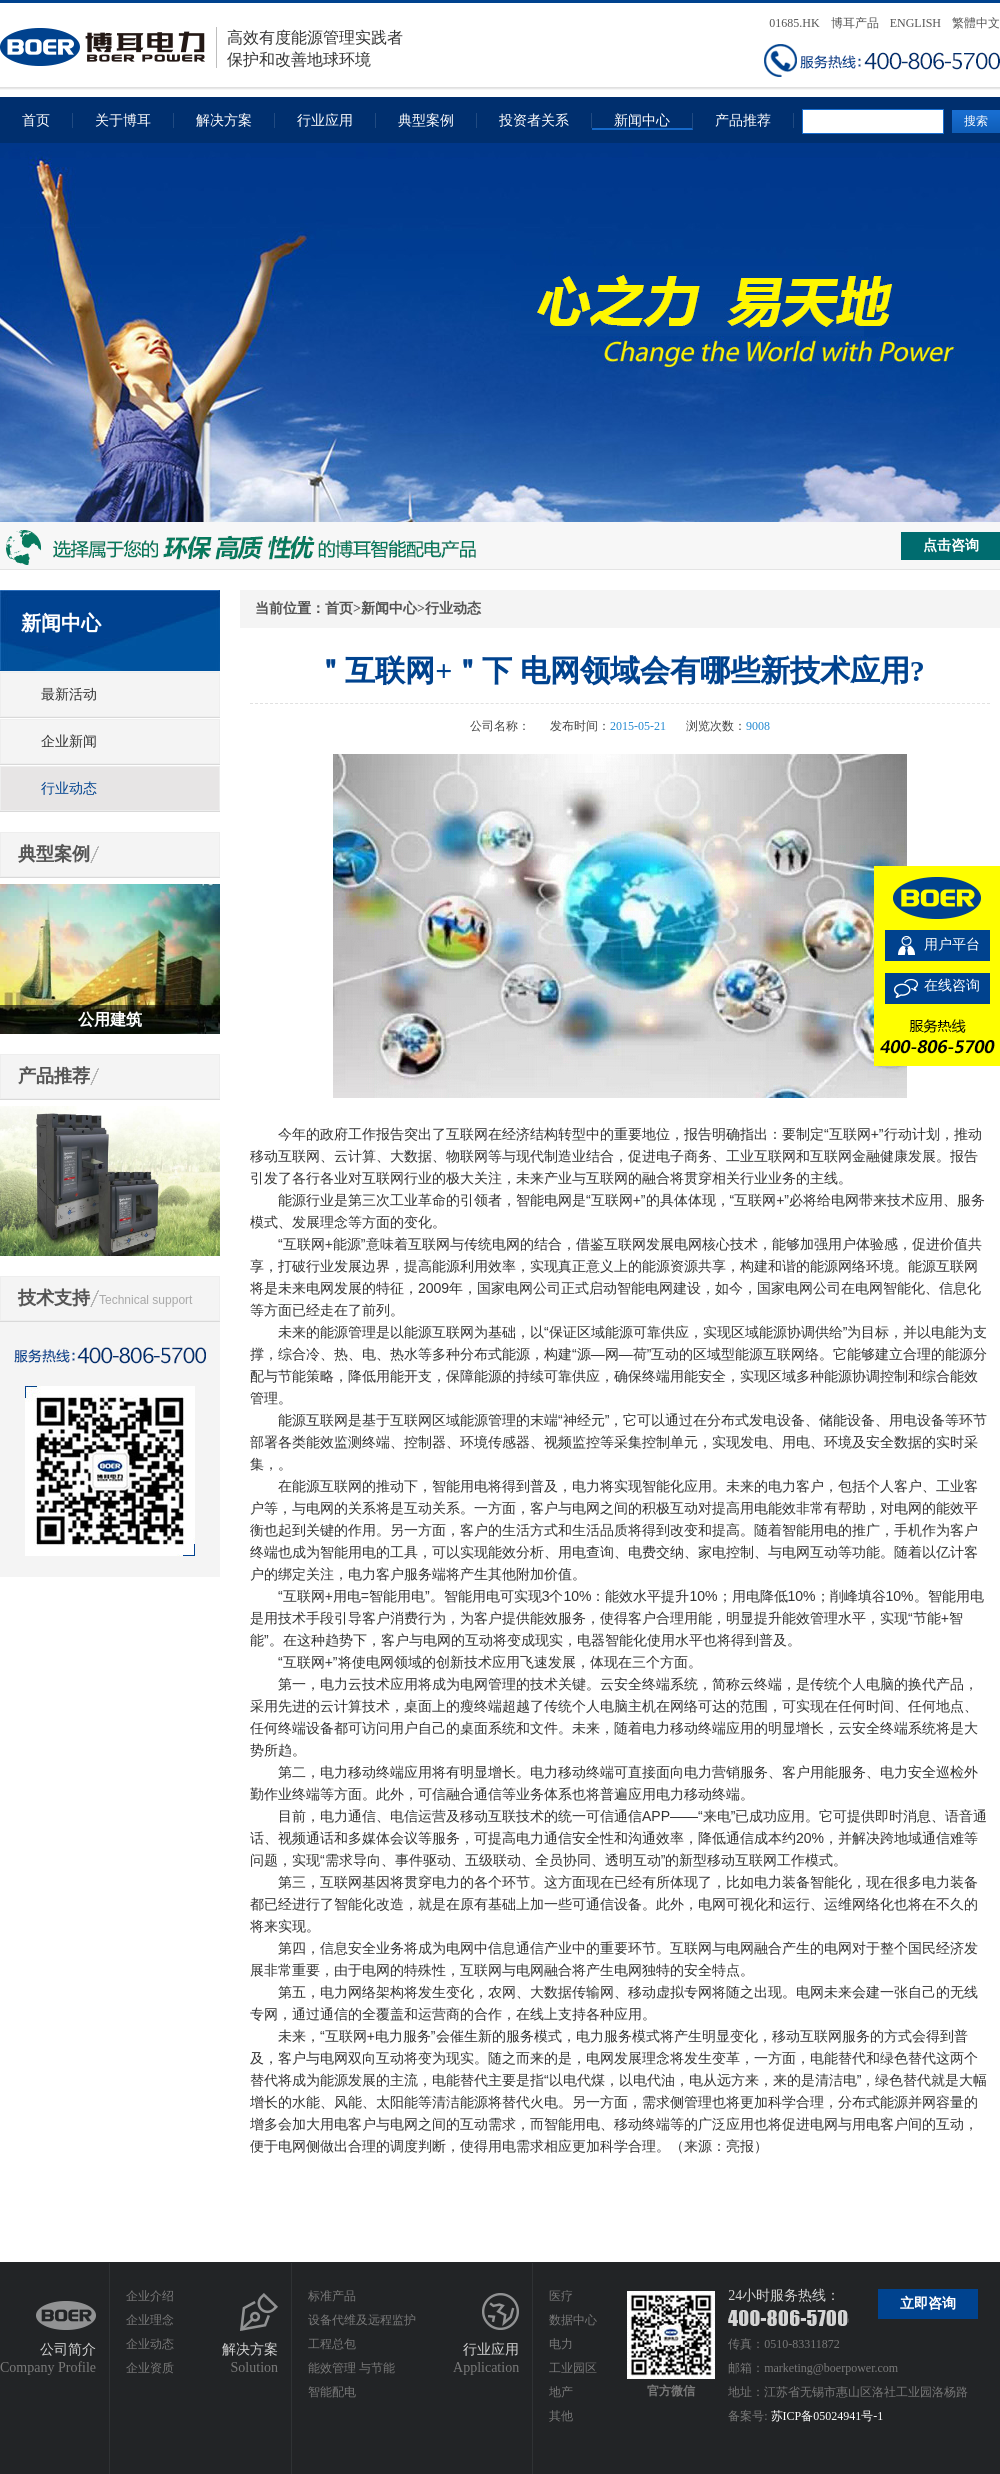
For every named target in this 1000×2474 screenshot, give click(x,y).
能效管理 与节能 (351, 2368)
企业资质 (150, 2368)
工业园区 (573, 2368)
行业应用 (325, 120)
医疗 (561, 2296)
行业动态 (69, 788)
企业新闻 (69, 741)
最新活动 (69, 694)
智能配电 (332, 2392)
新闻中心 (642, 120)
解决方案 (224, 120)
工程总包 (332, 2344)
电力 (561, 2344)
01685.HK (794, 23)
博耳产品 (855, 23)
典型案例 (426, 120)
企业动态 (150, 2344)
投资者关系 (534, 120)
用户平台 (952, 944)
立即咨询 (928, 2303)
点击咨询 (951, 545)
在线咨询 (952, 985)
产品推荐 (743, 120)
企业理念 (150, 2320)
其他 (561, 2416)
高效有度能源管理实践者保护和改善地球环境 (201, 47)
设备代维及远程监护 (362, 2320)
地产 (561, 2392)
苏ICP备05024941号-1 (827, 2416)
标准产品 (332, 2296)
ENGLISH (915, 23)
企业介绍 (150, 2296)
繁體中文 (976, 23)
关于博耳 (123, 120)
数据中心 (573, 2320)
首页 (36, 120)
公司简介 (68, 2349)
